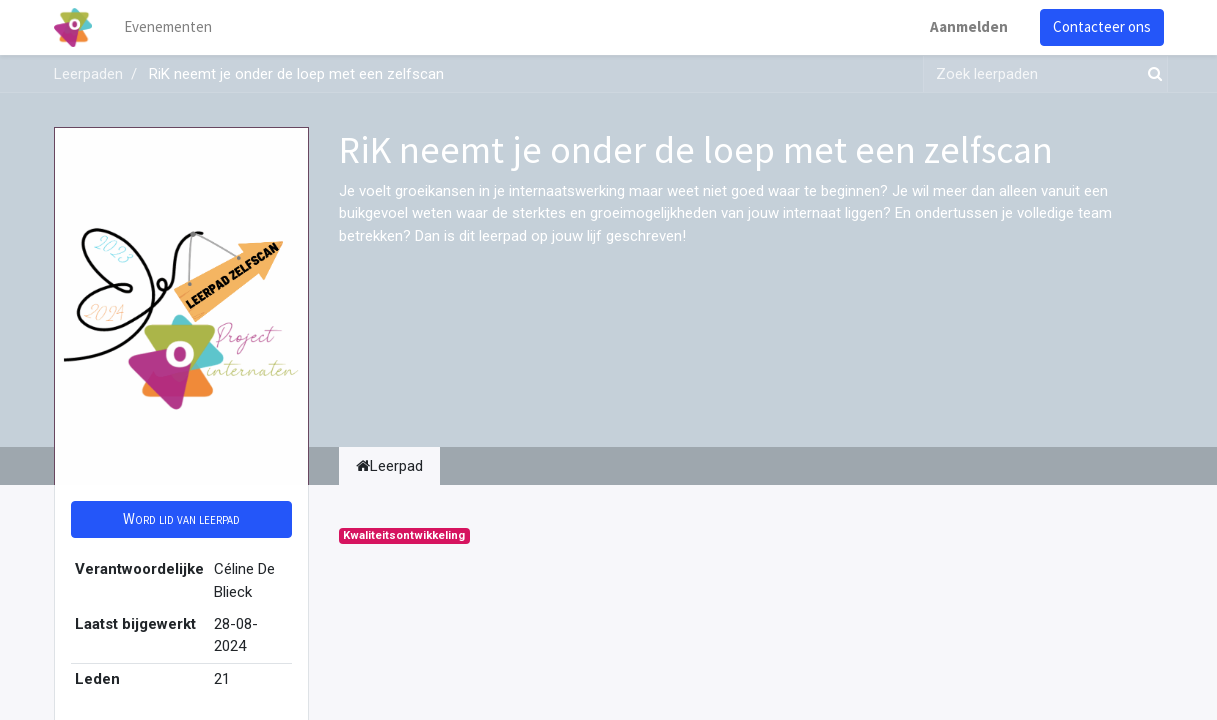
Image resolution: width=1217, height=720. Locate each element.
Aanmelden (969, 26)
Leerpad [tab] (389, 466)
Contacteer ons (1102, 26)
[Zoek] (1151, 74)
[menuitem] (168, 27)
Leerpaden (88, 74)
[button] (181, 519)
